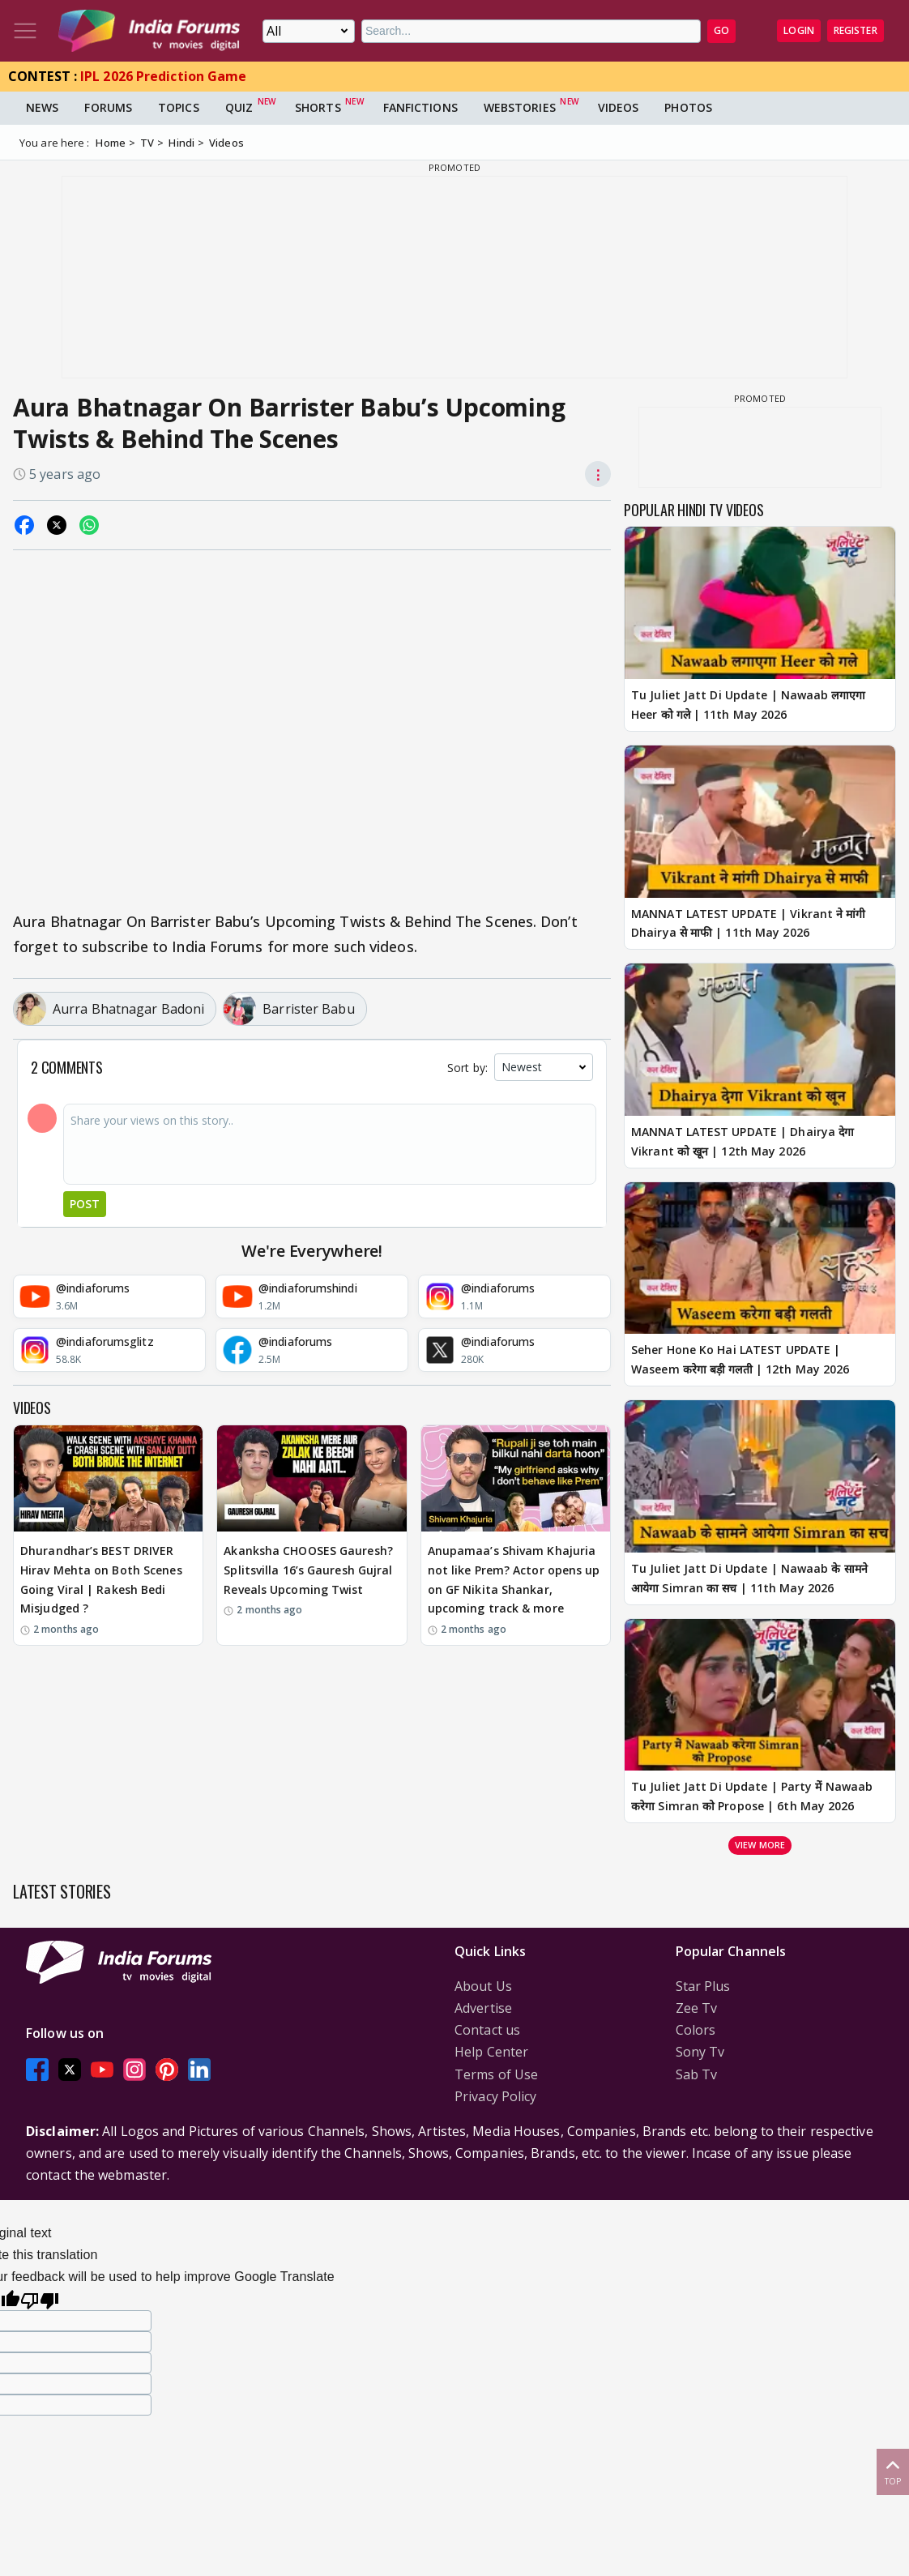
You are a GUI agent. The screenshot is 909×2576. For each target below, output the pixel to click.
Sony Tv (700, 2052)
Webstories (520, 107)
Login (798, 30)
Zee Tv (697, 2008)
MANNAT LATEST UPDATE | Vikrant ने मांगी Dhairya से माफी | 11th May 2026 (748, 923)
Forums (108, 107)
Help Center (491, 2052)
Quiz (239, 107)
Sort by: (467, 1068)
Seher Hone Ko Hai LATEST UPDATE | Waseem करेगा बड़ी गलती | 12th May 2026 (740, 1359)
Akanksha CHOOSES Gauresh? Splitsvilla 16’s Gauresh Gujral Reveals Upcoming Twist (308, 1570)
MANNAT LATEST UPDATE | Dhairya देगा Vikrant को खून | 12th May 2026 (742, 1141)
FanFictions (420, 107)
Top (893, 2471)
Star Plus (703, 1986)
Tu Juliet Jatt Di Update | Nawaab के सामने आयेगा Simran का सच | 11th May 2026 (749, 1578)
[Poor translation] (39, 2298)
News (42, 107)
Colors (696, 2030)
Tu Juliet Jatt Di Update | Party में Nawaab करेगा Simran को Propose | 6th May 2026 (752, 1796)
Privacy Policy (495, 2096)
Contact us (487, 2030)
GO (721, 30)
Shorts (318, 107)
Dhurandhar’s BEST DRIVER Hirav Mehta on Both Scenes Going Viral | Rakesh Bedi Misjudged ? (101, 1579)
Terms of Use (496, 2074)
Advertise (483, 2008)
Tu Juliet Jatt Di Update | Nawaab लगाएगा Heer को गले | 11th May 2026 (748, 704)
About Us (483, 1986)
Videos (618, 107)
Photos (688, 107)
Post (85, 1203)
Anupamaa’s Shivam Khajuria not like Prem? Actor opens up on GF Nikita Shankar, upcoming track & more (514, 1579)
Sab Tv (697, 2074)
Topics (178, 107)
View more (760, 1845)
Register (855, 30)
